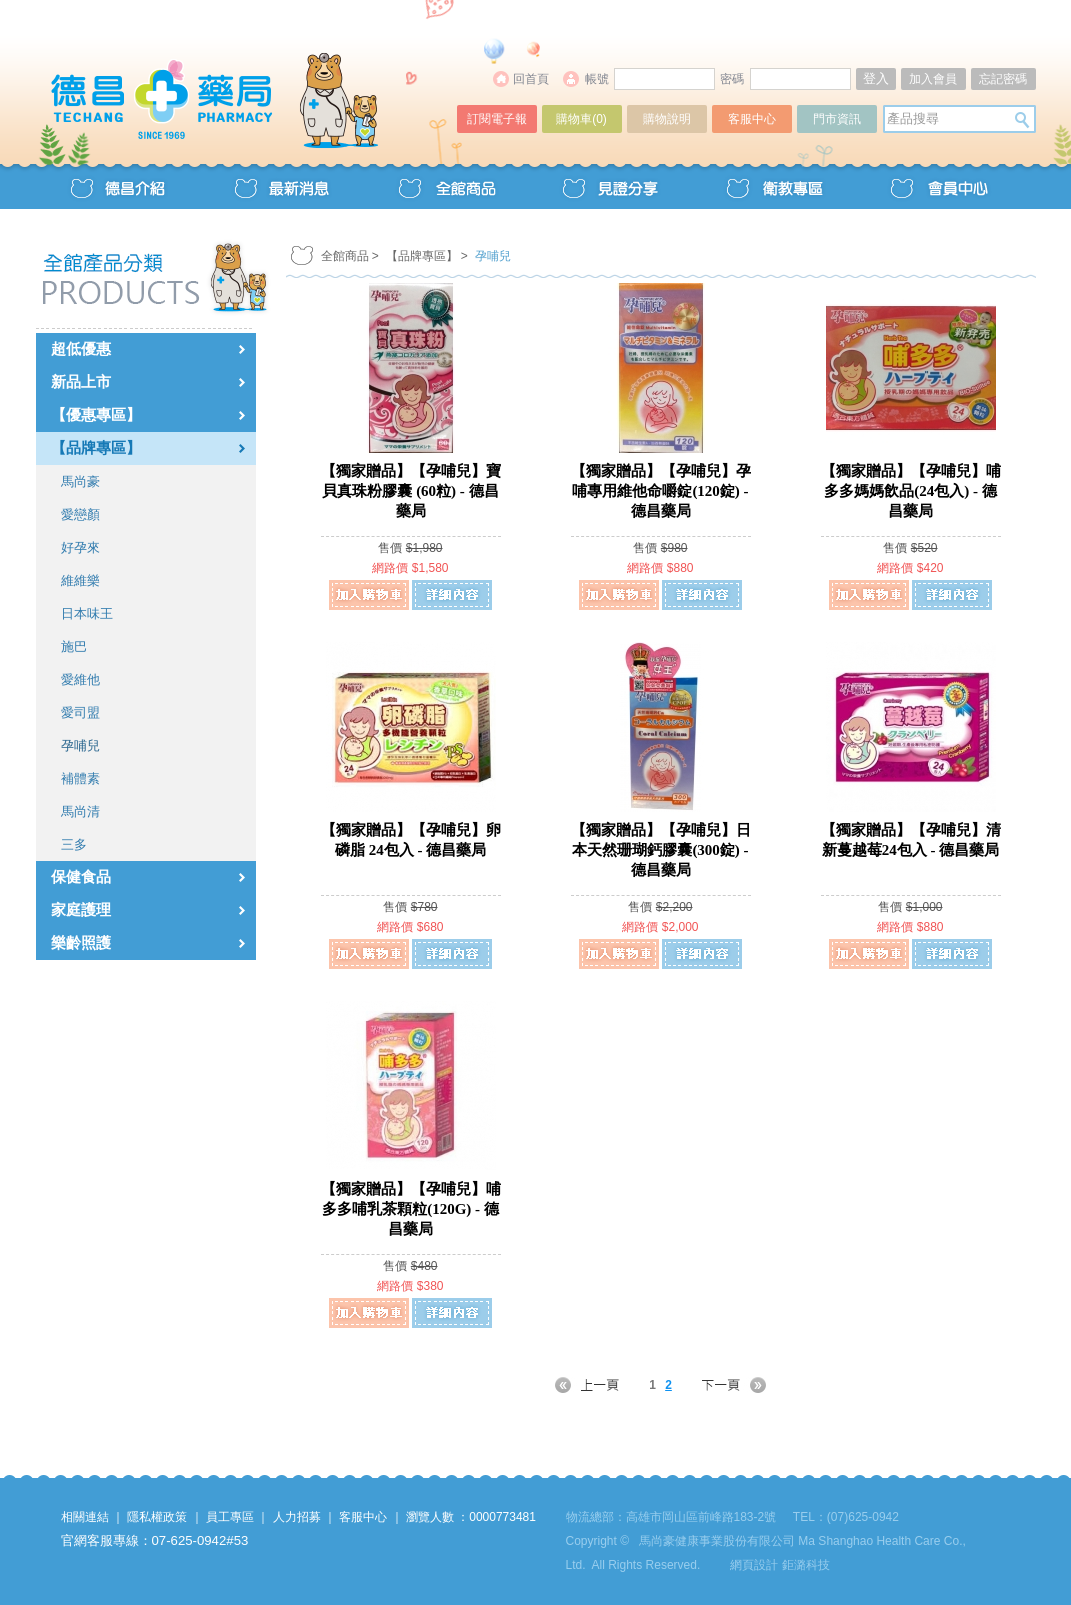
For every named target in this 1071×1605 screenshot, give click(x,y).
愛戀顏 (80, 514)
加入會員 (933, 79)
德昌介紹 (118, 186)
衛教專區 (774, 186)
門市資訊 (837, 119)
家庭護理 (81, 910)
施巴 (74, 646)
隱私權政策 (157, 1517)
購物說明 (667, 119)
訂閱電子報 (497, 119)
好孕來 (80, 547)
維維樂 (80, 580)
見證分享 (610, 186)
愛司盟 (80, 712)
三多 (74, 844)
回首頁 (531, 79)
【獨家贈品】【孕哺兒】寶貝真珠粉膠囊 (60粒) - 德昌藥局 (411, 491)
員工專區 (230, 1517)
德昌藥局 (248, 77)
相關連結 (85, 1517)
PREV (599, 1385)
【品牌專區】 (96, 448)
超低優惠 (81, 349)
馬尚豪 (80, 481)
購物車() (581, 119)
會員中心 (938, 186)
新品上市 (81, 382)
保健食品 (81, 877)
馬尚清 (80, 811)
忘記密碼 (1003, 79)
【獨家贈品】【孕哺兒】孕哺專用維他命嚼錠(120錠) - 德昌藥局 (661, 491)
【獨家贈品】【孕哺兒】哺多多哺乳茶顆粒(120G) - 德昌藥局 (411, 1209)
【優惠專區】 (96, 415)
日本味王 (87, 613)
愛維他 (80, 679)
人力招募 (297, 1517)
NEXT (722, 1385)
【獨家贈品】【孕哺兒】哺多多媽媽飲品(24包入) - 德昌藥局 (911, 491)
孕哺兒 (80, 745)
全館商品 (446, 186)
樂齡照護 (81, 943)
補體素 (80, 778)
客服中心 (752, 119)
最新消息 (282, 186)
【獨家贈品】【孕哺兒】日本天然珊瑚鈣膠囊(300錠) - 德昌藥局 (661, 850)
